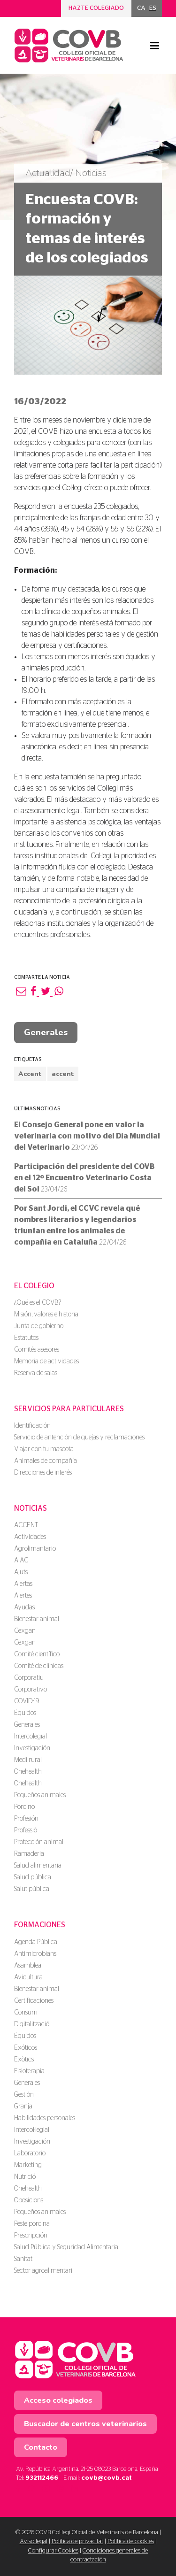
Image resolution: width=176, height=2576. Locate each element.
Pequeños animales (40, 1795)
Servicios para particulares (69, 1409)
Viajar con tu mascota (44, 1449)
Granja (23, 2106)
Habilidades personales (44, 2118)
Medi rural (28, 1760)
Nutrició (25, 2177)
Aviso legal (33, 2541)
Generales (46, 1032)
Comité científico (37, 1654)
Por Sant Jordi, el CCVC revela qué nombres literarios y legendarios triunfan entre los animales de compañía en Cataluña (77, 1225)
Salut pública (31, 1889)
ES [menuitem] (152, 8)
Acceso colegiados (58, 2400)
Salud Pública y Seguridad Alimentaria (66, 2247)
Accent (30, 1073)
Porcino (24, 1807)
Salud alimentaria (37, 1865)
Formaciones (39, 1925)
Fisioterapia (29, 2071)
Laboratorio (30, 2153)
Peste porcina (32, 2224)
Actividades (30, 1537)
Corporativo (30, 1689)
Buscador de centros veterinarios (85, 2424)
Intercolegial (30, 1736)
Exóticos (25, 2048)
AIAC (21, 1560)
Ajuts (21, 1572)
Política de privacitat (77, 2541)
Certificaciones (34, 2001)
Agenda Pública (35, 1942)
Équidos (25, 1713)
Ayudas (24, 1607)
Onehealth (28, 1772)
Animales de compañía (45, 1461)
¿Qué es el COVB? (37, 1303)
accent (63, 1073)
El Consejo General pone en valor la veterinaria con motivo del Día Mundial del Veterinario (87, 1136)
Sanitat (23, 2259)
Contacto (40, 2447)
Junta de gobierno (38, 1326)
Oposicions (28, 2200)
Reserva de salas (35, 1373)
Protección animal (38, 1842)
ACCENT (26, 1525)
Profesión (26, 1818)
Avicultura (28, 1977)
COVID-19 (26, 1701)
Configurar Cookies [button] (53, 2551)
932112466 (41, 2478)
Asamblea (27, 1965)
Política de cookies (130, 2541)
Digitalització (31, 2024)
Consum (26, 2012)
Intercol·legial (31, 2130)
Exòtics (24, 2059)
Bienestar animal (36, 1619)
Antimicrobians (35, 1954)
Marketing (28, 2165)
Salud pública (32, 1877)
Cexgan (25, 1631)
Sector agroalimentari (43, 2271)
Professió (25, 1830)
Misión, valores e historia (46, 1314)
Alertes (23, 1595)
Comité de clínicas (38, 1666)
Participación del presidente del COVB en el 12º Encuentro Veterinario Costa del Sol (84, 1178)
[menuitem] (141, 8)
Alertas (23, 1584)
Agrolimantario (35, 1549)
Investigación (32, 1748)
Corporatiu (29, 1678)
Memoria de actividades (46, 1361)
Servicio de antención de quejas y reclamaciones (79, 1437)
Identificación (32, 1426)
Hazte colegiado (96, 8)
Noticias (30, 1508)
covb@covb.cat (106, 2478)
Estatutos (26, 1338)
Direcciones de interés (43, 1472)
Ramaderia (29, 1854)
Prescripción (30, 2235)
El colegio (34, 1286)
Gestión (24, 2095)
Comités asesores (36, 1349)
